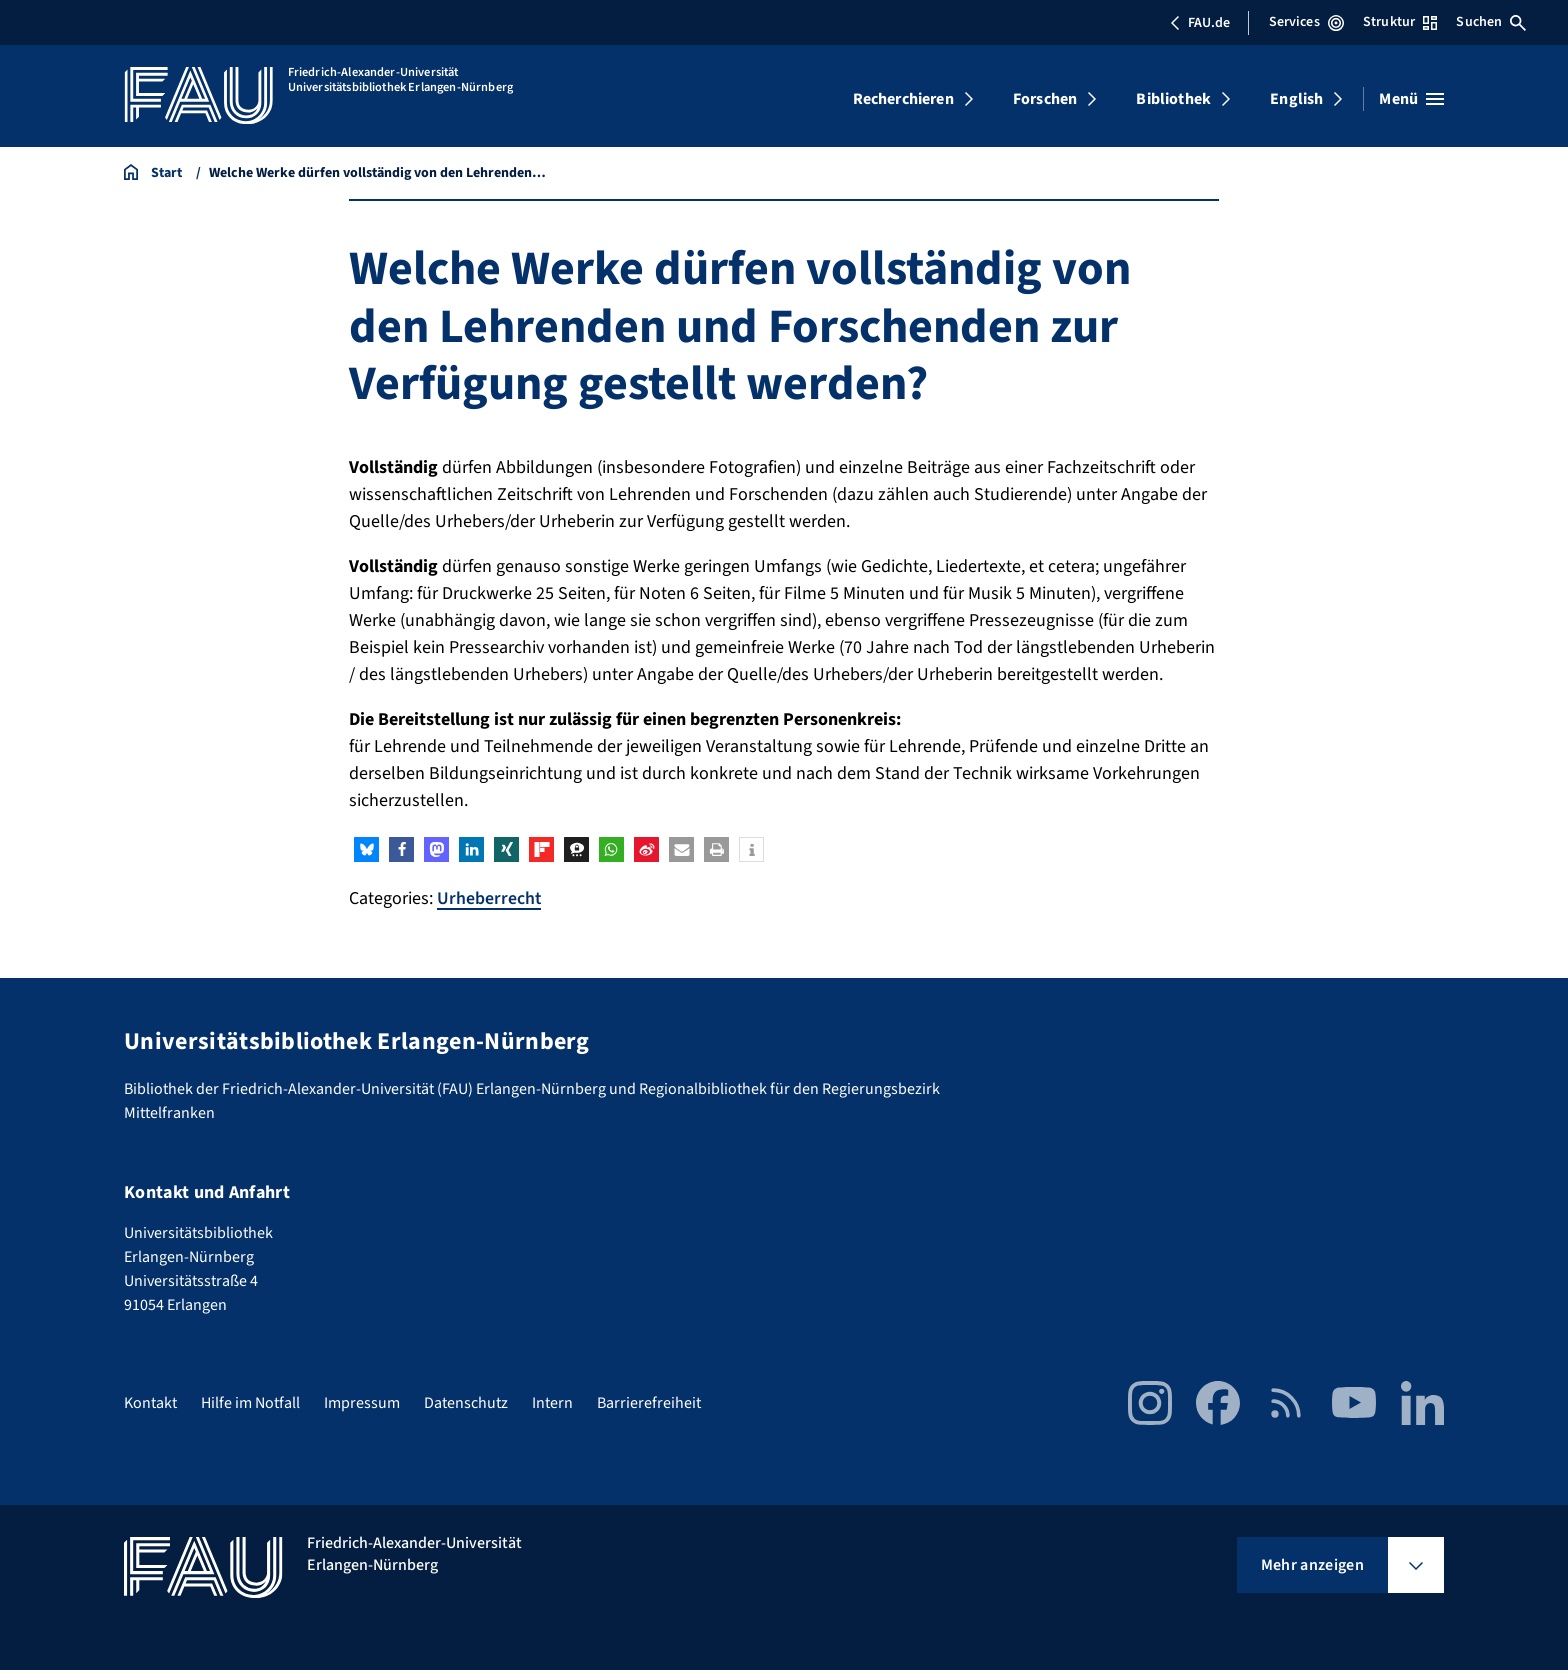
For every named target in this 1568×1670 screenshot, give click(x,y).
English (1296, 99)
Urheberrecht (489, 898)
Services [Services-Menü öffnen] (1306, 22)
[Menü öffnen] (1411, 99)
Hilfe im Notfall (250, 1402)
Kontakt (150, 1402)
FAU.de (1200, 23)
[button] (366, 849)
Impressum (362, 1402)
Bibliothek (1173, 99)
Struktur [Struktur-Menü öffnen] (1400, 22)
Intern (552, 1402)
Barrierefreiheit (649, 1402)
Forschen (1045, 99)
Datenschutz (466, 1402)
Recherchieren (903, 99)
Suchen (1491, 22)
